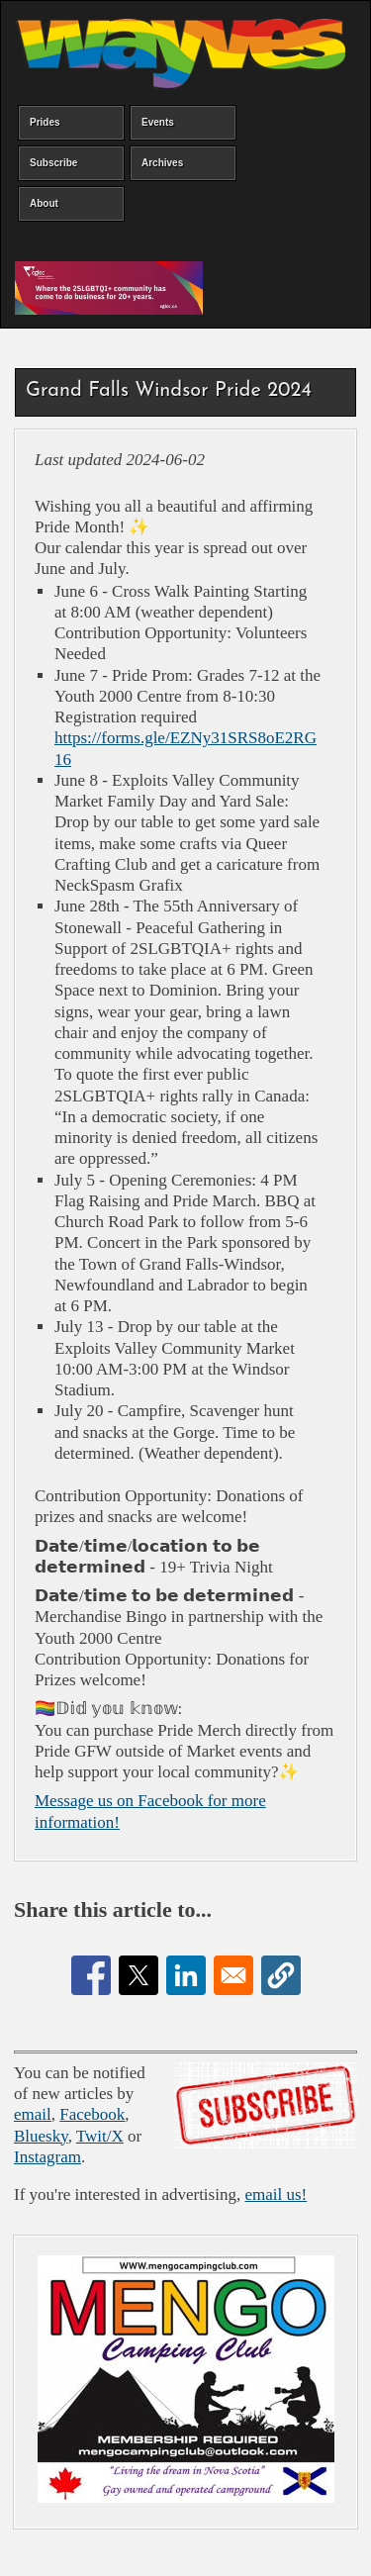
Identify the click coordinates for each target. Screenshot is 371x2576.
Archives (162, 162)
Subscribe (53, 162)
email (32, 2114)
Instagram (47, 2156)
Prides (45, 122)
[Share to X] (138, 1975)
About (44, 203)
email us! (275, 2194)
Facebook (92, 2114)
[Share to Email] (233, 1975)
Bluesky (41, 2136)
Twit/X (100, 2136)
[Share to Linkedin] (186, 1975)
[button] (281, 1975)
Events (157, 122)
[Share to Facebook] (91, 1975)
